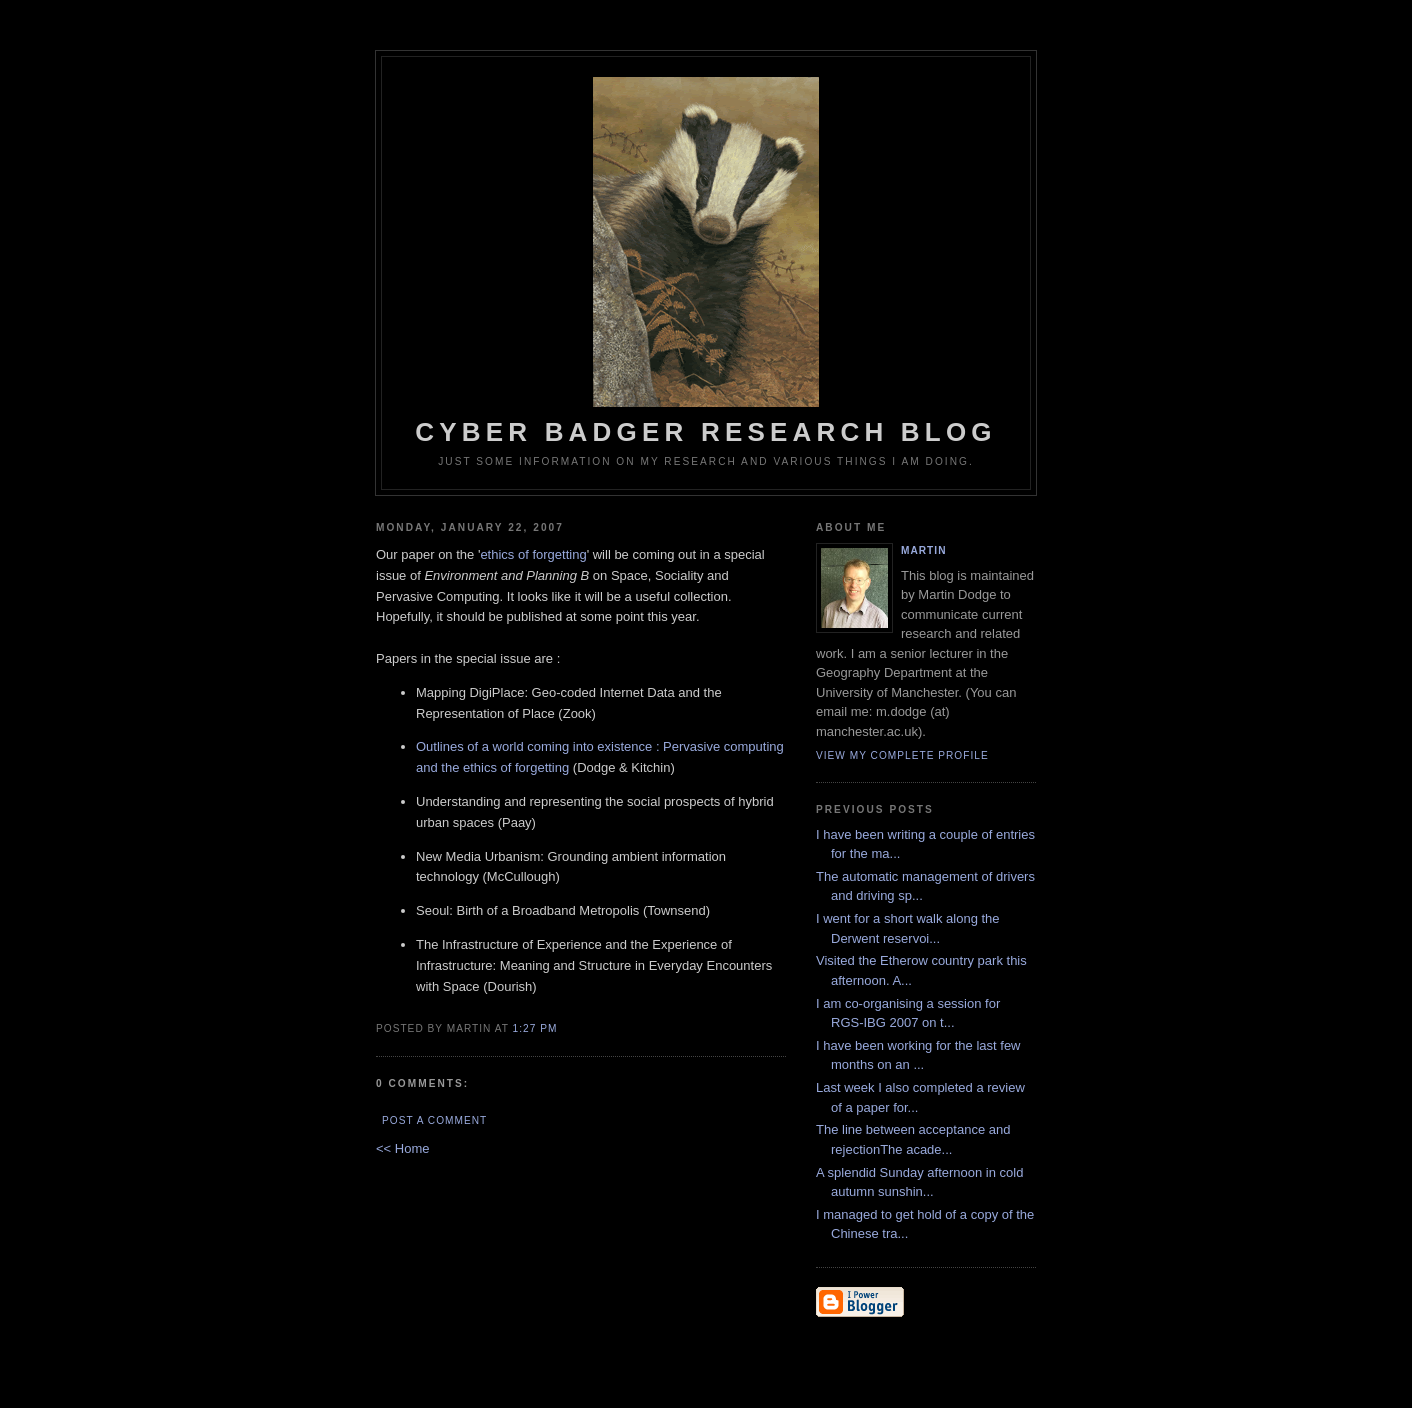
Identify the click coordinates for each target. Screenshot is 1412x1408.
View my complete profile (902, 755)
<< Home (402, 1148)
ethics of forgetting (533, 554)
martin (923, 550)
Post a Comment (434, 1120)
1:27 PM (535, 1028)
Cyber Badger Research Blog (706, 262)
